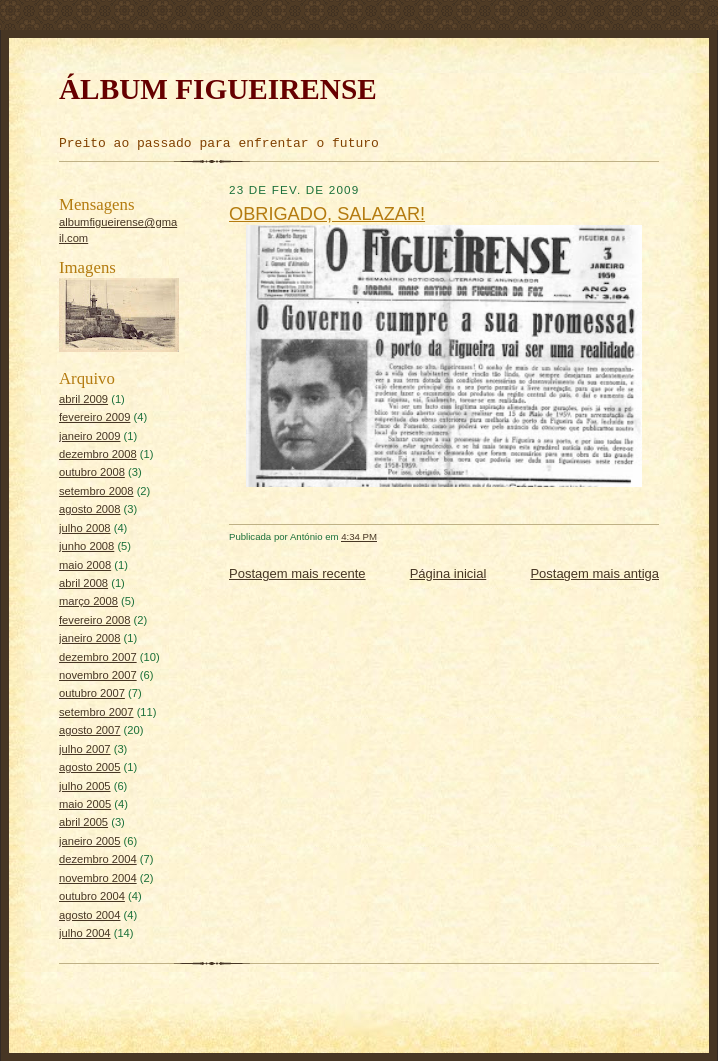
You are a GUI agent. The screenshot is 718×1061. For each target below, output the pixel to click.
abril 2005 (83, 822)
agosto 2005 (90, 767)
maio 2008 (85, 565)
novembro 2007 (98, 675)
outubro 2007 (92, 693)
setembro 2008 (96, 491)
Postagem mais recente (297, 573)
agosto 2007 (90, 730)
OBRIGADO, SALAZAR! (327, 214)
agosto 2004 (90, 915)
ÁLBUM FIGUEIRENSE (218, 89)
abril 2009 (83, 399)
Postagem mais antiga (594, 573)
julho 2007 (85, 749)
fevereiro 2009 (94, 417)
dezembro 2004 (98, 859)
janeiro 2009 (90, 436)
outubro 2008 (92, 472)
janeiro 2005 (90, 841)
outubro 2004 (92, 896)
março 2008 (88, 601)
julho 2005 (85, 786)
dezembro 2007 (98, 657)
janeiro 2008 (90, 638)
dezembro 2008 (98, 454)
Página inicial (448, 573)
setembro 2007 (96, 712)
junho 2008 (86, 546)
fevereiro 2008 (94, 620)
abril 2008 (83, 583)
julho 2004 (85, 933)
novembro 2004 (98, 878)
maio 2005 (85, 804)
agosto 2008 (90, 509)
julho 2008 (85, 528)
